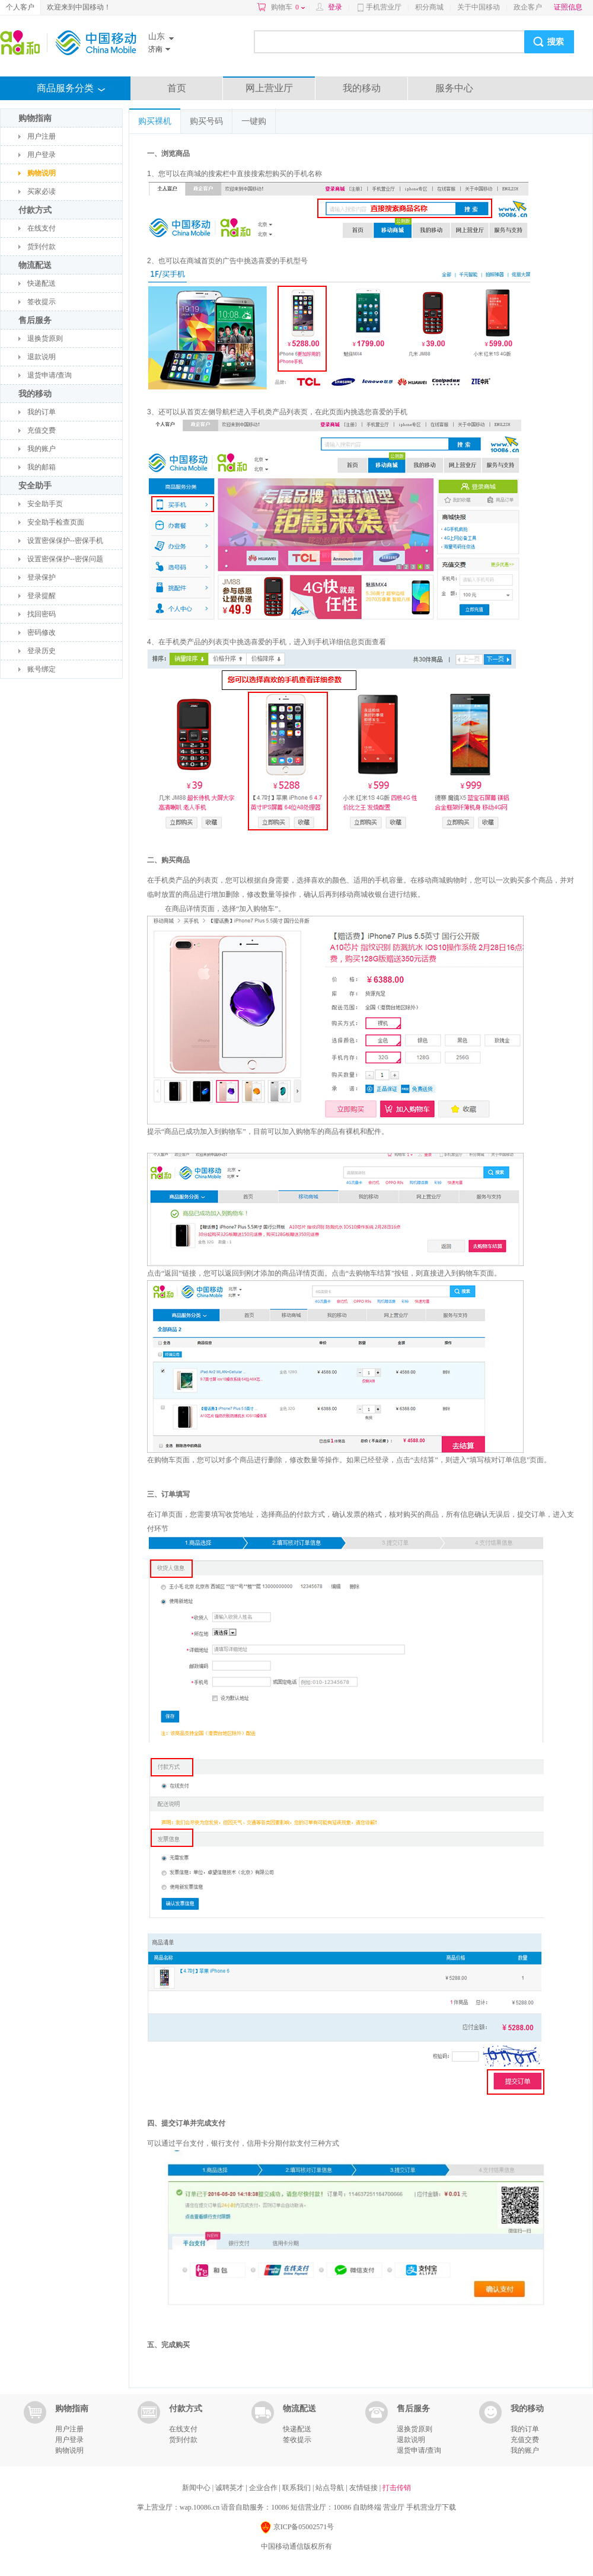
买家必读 (41, 191)
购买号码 (206, 121)
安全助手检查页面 (55, 522)
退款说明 (41, 357)
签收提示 (41, 302)
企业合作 (264, 2488)
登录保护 (41, 577)
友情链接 (364, 2488)
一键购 (253, 121)
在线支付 (41, 228)
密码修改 (41, 632)
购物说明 (41, 173)
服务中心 (454, 88)
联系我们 (297, 2488)
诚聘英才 (230, 2488)
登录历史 (41, 651)
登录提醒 (41, 596)
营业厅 (393, 2507)
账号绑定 (41, 669)
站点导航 (330, 2488)
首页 (176, 88)
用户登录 (41, 155)
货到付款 (41, 246)
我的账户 (41, 449)
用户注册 (41, 136)
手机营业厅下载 (431, 2507)
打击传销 (396, 2488)
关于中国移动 (478, 7)
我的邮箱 (41, 467)
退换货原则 (45, 338)
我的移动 (362, 88)
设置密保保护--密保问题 (65, 559)
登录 (335, 7)
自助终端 (367, 2507)
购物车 (288, 7)
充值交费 (41, 430)
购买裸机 (154, 121)
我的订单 (41, 412)
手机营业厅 (383, 7)
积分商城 (429, 7)
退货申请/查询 (49, 375)
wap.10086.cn (199, 2507)
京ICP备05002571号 (296, 2527)
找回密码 (41, 614)
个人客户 (20, 7)
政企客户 (528, 7)
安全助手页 (45, 504)
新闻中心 (197, 2488)
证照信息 (568, 7)
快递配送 (41, 283)
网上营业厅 (269, 88)
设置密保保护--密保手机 (65, 540)
